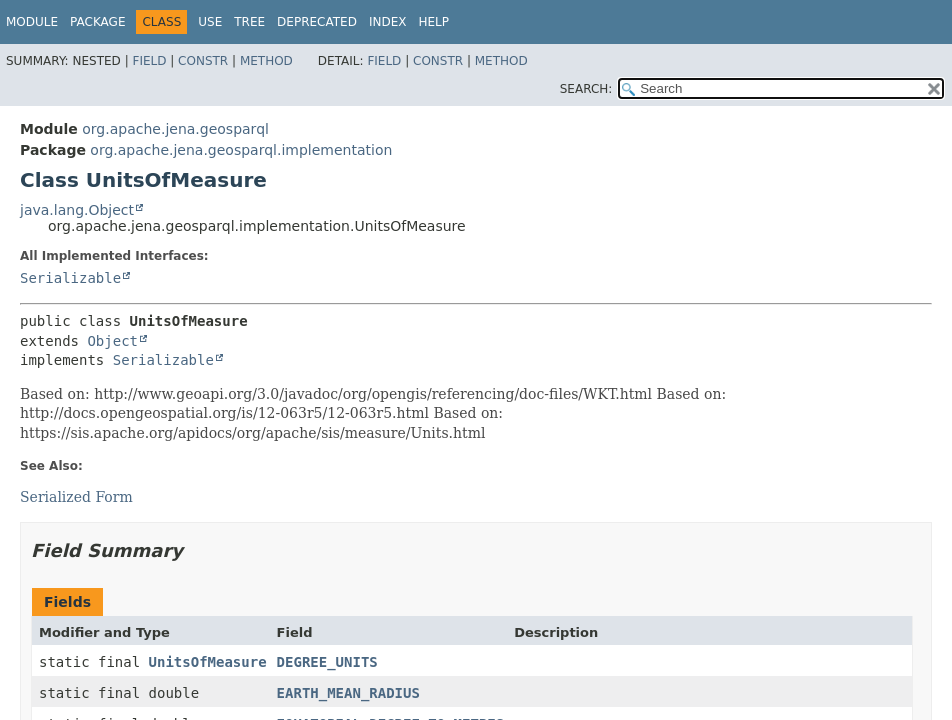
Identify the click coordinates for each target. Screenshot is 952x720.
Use (210, 22)
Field (149, 61)
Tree (249, 22)
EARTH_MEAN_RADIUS (348, 693)
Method (266, 61)
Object (112, 341)
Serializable (70, 278)
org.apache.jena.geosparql (175, 129)
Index (388, 22)
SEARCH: (586, 89)
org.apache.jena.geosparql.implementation (241, 150)
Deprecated (317, 22)
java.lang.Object (77, 210)
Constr (203, 61)
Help (433, 22)
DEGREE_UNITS (327, 662)
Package (97, 22)
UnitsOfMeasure (208, 662)
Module (32, 22)
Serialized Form (76, 497)
